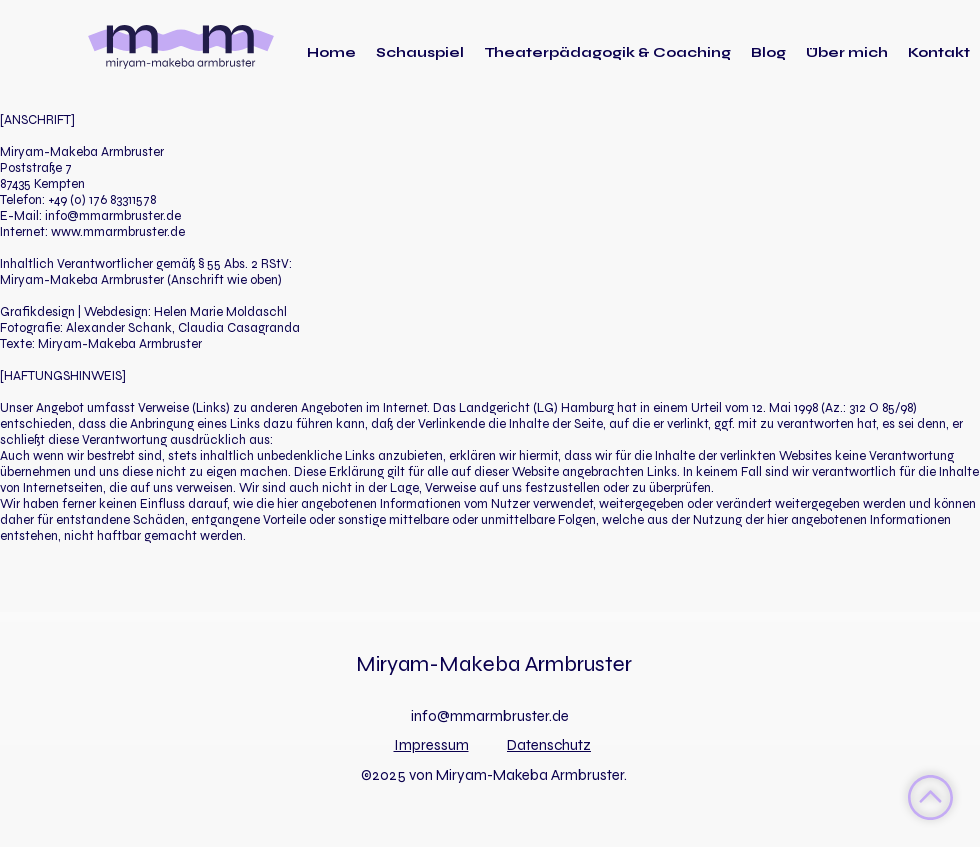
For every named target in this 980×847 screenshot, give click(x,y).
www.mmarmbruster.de (118, 232)
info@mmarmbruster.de (113, 216)
